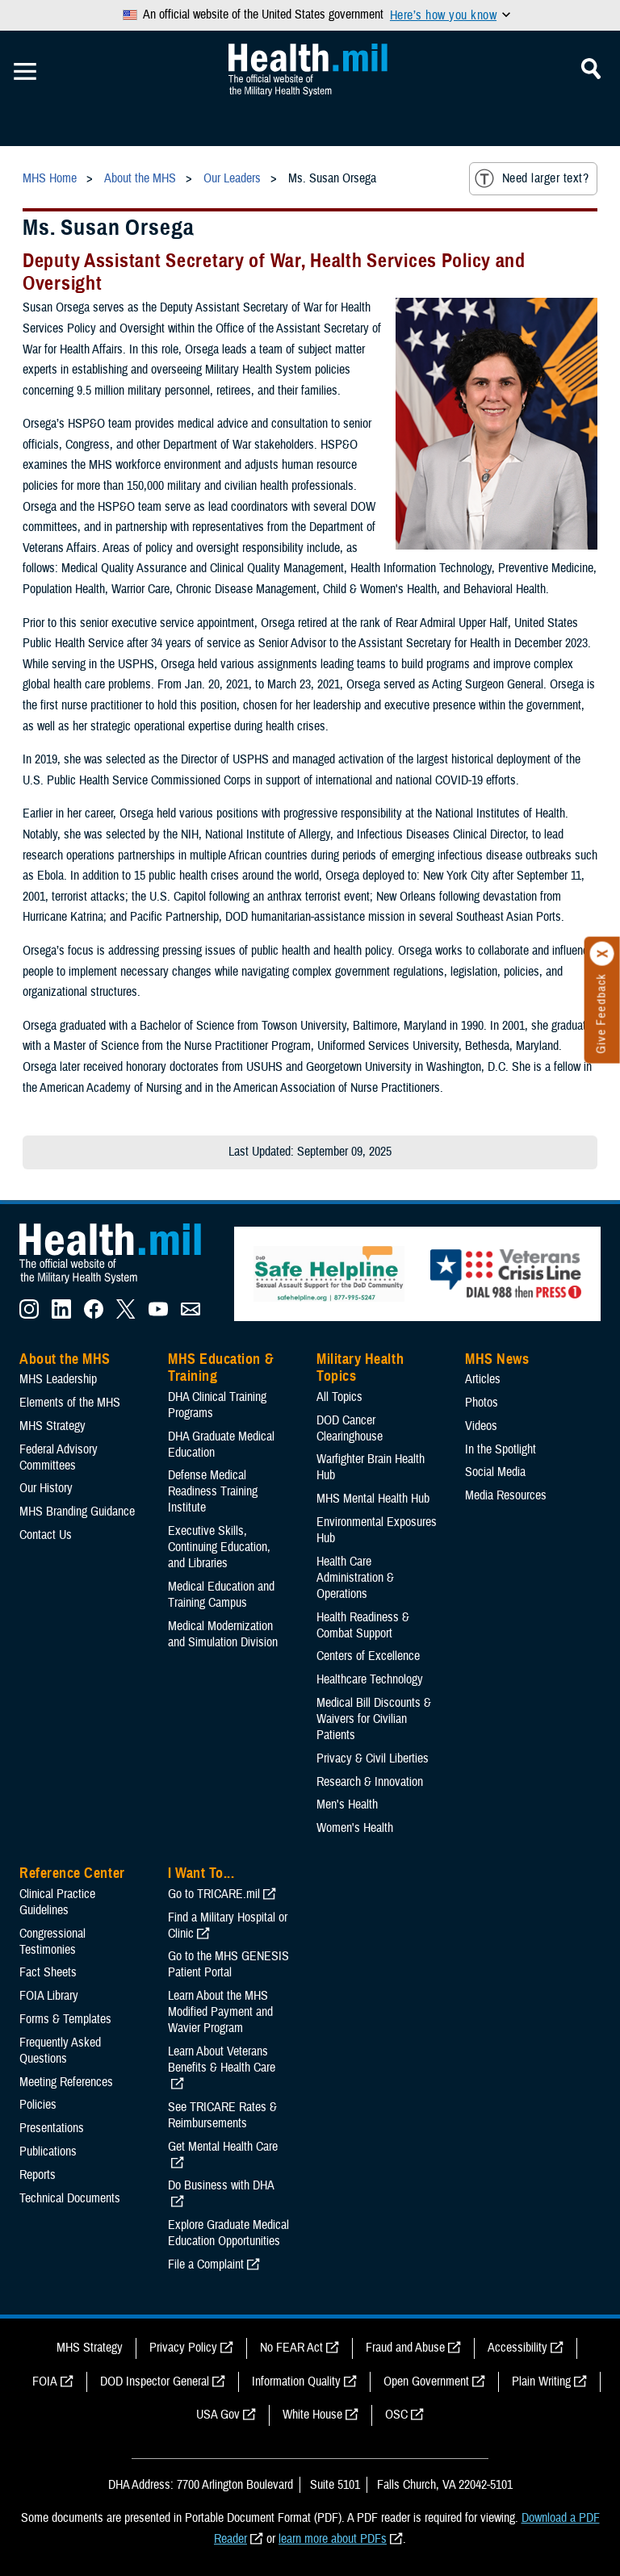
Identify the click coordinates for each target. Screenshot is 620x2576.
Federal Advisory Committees (58, 1457)
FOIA (44, 2381)
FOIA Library (48, 1996)
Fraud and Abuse (405, 2348)
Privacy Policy (183, 2348)
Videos (481, 1426)
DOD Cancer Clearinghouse (349, 1428)
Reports (37, 2175)
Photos (481, 1403)
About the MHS (65, 1359)
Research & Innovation (369, 1782)
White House (312, 2415)
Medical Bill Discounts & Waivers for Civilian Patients (373, 1719)
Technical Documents (69, 2198)
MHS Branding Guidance (77, 1511)
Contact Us (45, 1535)
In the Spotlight (500, 1449)
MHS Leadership (58, 1379)
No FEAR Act (291, 2348)
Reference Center (72, 1873)
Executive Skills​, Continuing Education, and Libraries (219, 1547)
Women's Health (354, 1828)
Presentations (51, 2128)
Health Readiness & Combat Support (362, 1625)
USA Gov (218, 2415)
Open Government (426, 2381)
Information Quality (296, 2381)
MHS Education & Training (221, 1368)
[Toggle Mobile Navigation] (25, 72)
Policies (38, 2105)
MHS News (497, 1359)
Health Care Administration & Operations (355, 1578)
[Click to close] (602, 954)
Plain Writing (541, 2381)
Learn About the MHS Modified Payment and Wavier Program (220, 2012)
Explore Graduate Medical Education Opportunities (228, 2233)
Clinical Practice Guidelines (57, 1902)
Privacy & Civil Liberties (372, 1758)
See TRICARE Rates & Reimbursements (222, 2115)
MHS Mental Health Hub (372, 1499)
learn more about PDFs (333, 2539)
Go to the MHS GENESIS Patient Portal (228, 1964)
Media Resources (506, 1495)
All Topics (339, 1397)
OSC (396, 2415)
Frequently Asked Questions (60, 2050)
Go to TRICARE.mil (214, 1894)
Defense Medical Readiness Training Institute (213, 1491)
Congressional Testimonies (52, 1942)
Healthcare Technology (369, 1679)
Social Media (495, 1472)
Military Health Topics (360, 1368)
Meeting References (66, 2082)
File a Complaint (206, 2264)
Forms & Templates (65, 2019)
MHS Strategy (52, 1426)
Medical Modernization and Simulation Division (223, 1634)
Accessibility (517, 2348)
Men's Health (347, 1804)
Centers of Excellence (368, 1656)
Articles (483, 1379)
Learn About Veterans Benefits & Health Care (221, 2059)
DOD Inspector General (154, 2381)
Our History (46, 1488)
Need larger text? (532, 178)
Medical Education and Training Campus (221, 1595)
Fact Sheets (48, 1972)
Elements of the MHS (69, 1403)
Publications (48, 2151)
